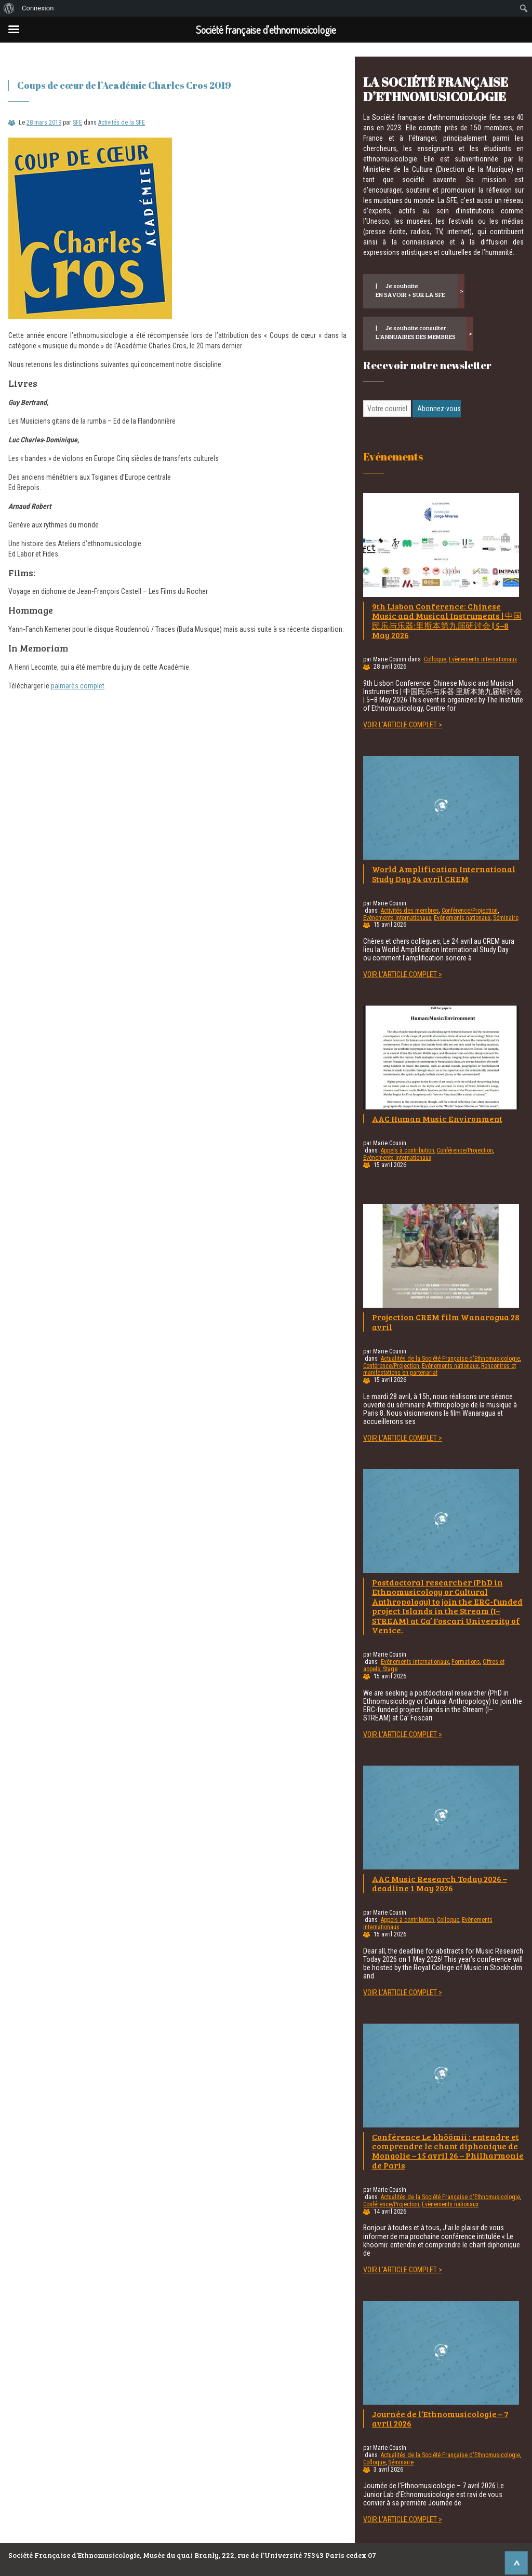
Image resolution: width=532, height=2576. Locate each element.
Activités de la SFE (121, 122)
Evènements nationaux (462, 917)
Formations (465, 1661)
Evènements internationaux (483, 659)
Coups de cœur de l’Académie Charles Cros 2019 (124, 85)
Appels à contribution (407, 1150)
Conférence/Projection (470, 910)
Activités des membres (410, 910)
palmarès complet (77, 686)
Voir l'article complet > (402, 725)
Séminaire (505, 917)
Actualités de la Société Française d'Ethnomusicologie (450, 1358)
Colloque (435, 659)
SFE (77, 122)
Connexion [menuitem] (38, 8)
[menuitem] (9, 8)
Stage (390, 1669)
